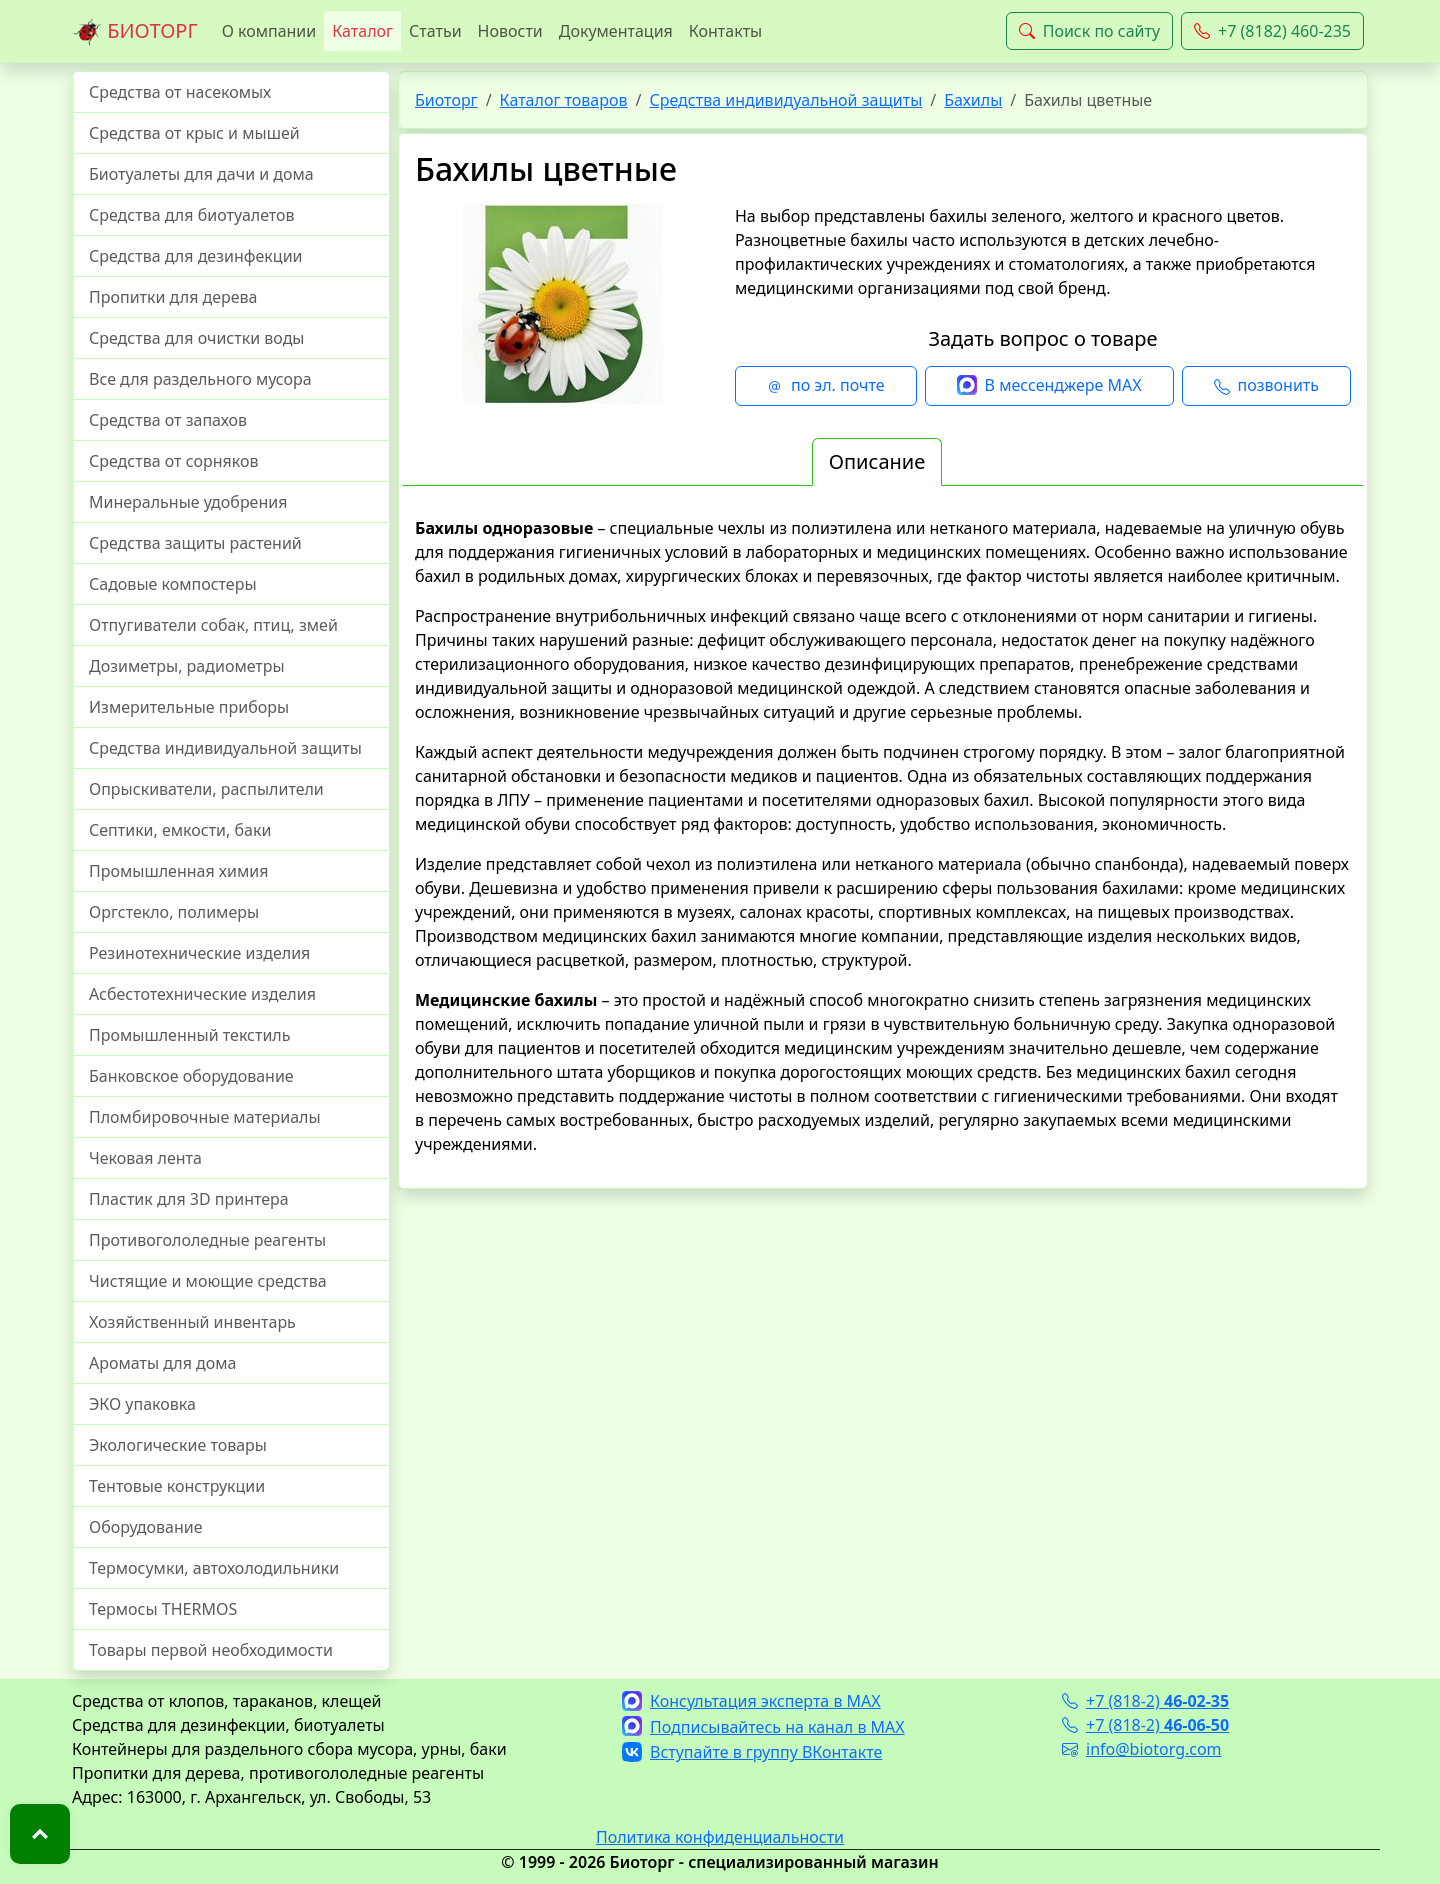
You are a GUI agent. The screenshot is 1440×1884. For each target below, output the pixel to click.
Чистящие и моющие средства (208, 1281)
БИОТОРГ (135, 32)
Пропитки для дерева (173, 297)
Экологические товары (178, 1445)
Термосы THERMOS (163, 1609)
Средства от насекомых (180, 92)
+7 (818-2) (1145, 1701)
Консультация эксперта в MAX (751, 1701)
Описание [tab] (877, 461)
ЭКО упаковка (142, 1404)
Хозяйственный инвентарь (192, 1322)
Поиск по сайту (1089, 31)
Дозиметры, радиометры (187, 666)
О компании (269, 31)
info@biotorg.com (1142, 1749)
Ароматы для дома (163, 1363)
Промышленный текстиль (189, 1035)
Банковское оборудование (191, 1076)
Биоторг (446, 100)
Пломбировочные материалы (205, 1117)
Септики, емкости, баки (180, 830)
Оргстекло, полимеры (174, 912)
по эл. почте (826, 386)
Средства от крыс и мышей (194, 133)
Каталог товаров (564, 100)
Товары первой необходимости (211, 1650)
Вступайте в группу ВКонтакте (752, 1752)
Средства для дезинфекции (196, 256)
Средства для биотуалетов (192, 215)
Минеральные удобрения (188, 502)
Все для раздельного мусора (200, 379)
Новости (510, 31)
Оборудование (146, 1527)
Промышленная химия (178, 871)
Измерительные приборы (189, 707)
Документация (616, 31)
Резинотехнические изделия (199, 953)
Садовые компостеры (173, 584)
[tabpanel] (883, 836)
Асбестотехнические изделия (202, 994)
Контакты (725, 31)
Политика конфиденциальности (720, 1837)
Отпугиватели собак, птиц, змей (213, 625)
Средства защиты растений (195, 543)
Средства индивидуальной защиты (225, 748)
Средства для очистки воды (197, 338)
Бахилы (973, 100)
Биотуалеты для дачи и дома (201, 174)
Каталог (362, 31)
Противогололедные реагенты (207, 1240)
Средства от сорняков (173, 461)
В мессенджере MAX (1049, 386)
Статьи (435, 31)
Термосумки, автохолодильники (214, 1568)
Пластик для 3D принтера (189, 1199)
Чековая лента (145, 1158)
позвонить (1266, 386)
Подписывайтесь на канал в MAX (763, 1727)
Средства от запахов (168, 420)
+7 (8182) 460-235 (1272, 31)
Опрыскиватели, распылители (206, 789)
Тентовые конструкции (177, 1486)
